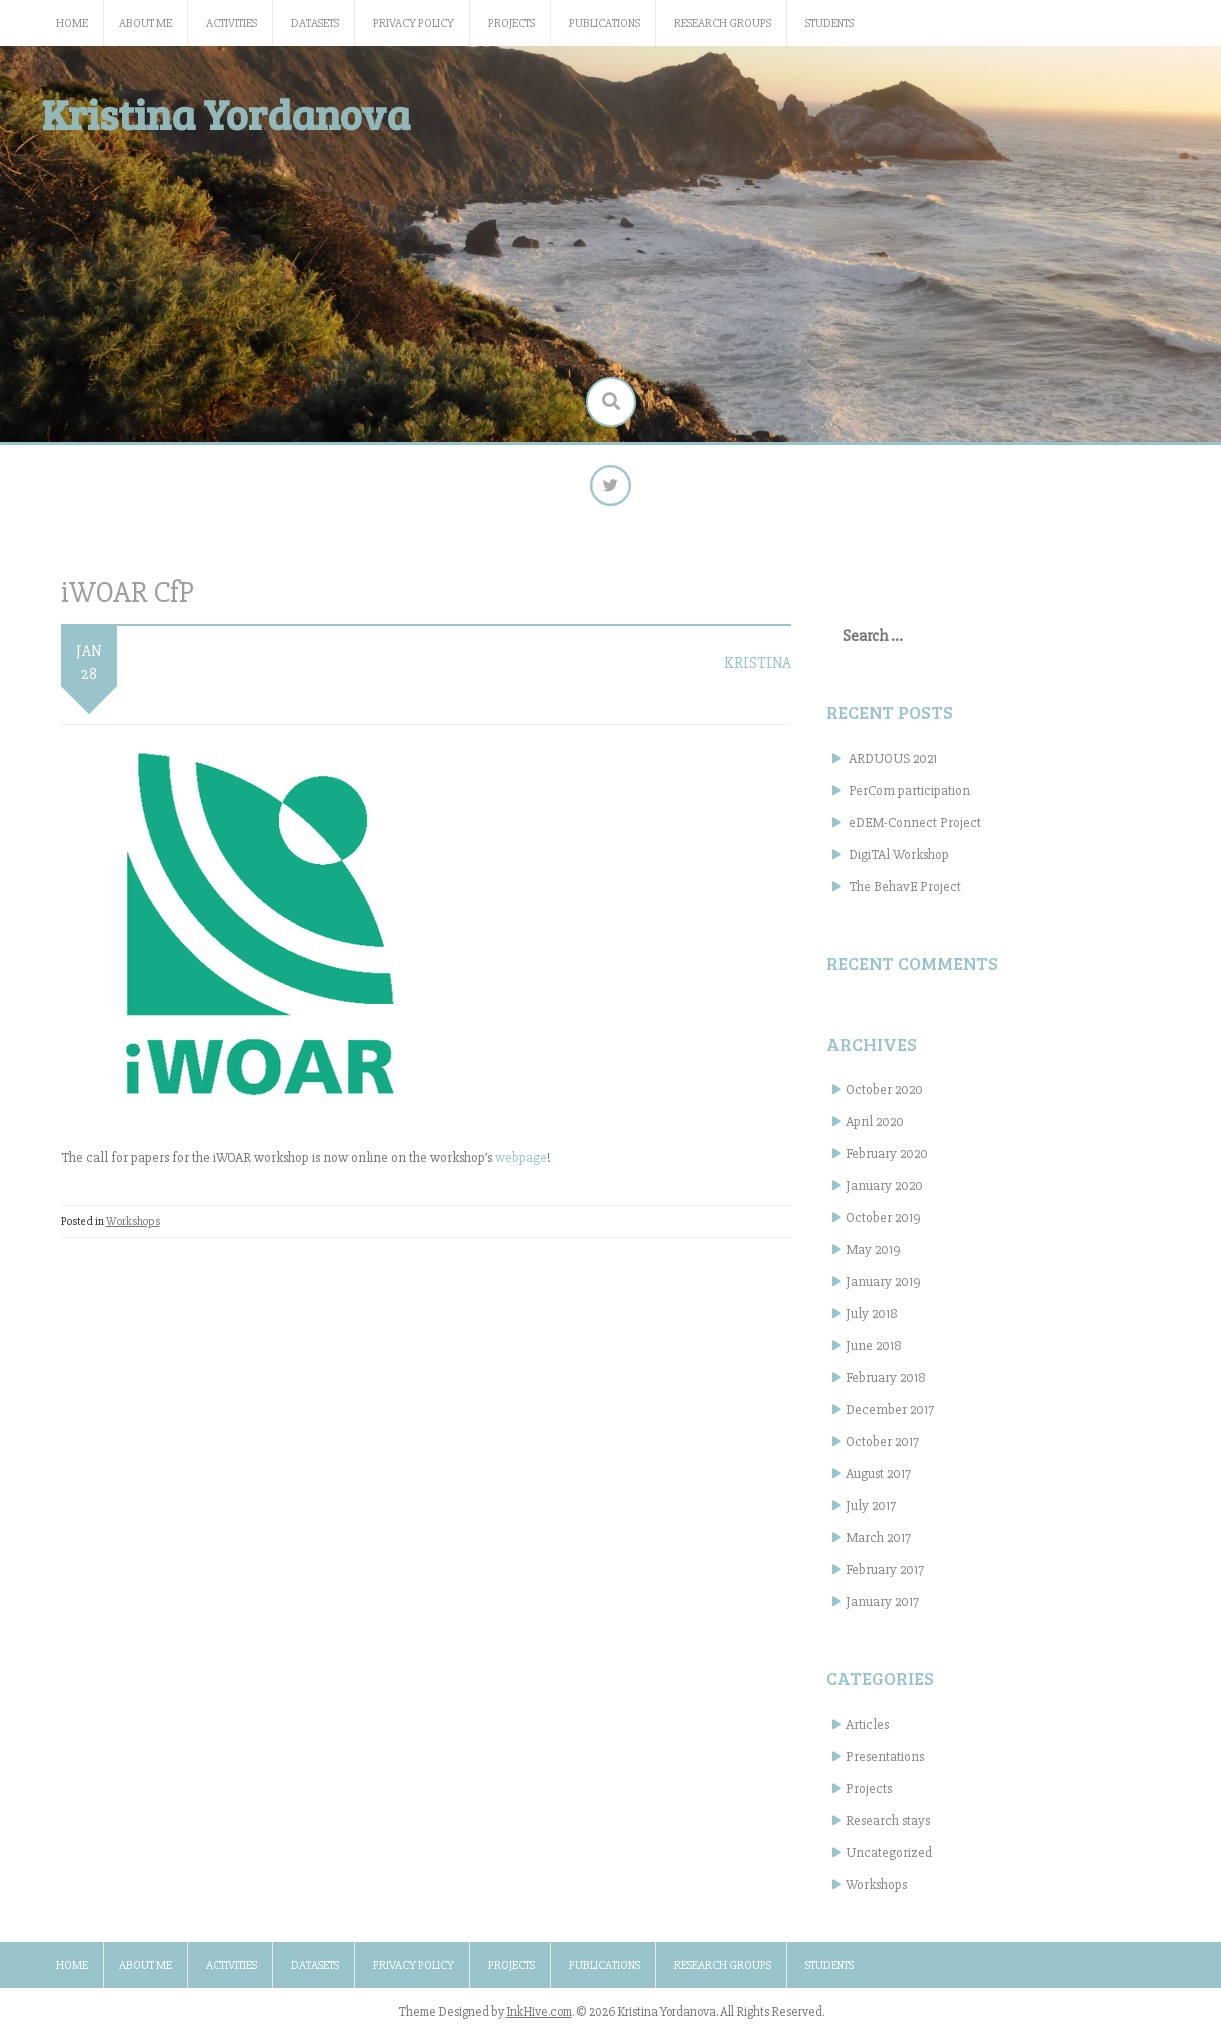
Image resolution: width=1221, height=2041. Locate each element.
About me (145, 23)
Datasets (315, 23)
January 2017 (882, 1610)
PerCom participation (909, 799)
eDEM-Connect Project (915, 831)
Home (72, 23)
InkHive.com (539, 2021)
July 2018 (872, 1322)
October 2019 (883, 1226)
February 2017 (885, 1578)
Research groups (722, 23)
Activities (231, 23)
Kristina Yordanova (225, 113)
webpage (521, 1166)
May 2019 (873, 1258)
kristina (757, 672)
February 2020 (887, 1162)
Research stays (888, 1829)
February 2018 (886, 1386)
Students (829, 23)
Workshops (133, 1230)
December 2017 (890, 1418)
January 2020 (884, 1194)
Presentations (885, 1765)
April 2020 (875, 1130)
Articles (867, 1733)
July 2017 (871, 1514)
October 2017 (882, 1450)
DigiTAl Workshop (899, 863)
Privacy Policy (413, 23)
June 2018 (874, 1354)
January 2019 (883, 1290)
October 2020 (884, 1098)
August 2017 (878, 1482)
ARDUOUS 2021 (893, 767)
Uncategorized (889, 1861)
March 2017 (878, 1546)
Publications (604, 23)
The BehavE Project (905, 895)
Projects (511, 23)
